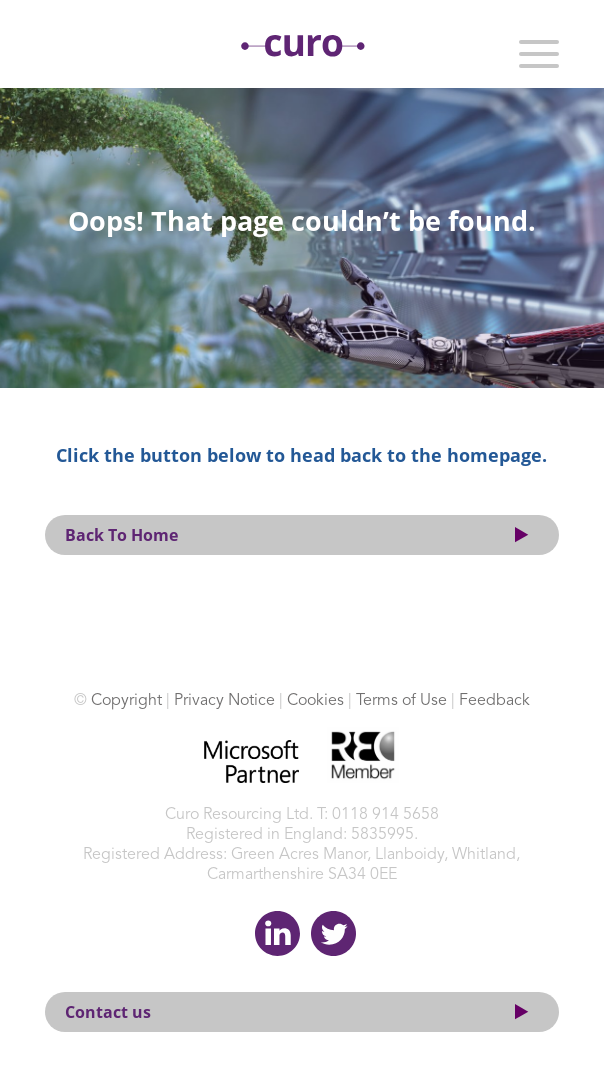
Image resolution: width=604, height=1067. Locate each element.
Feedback (494, 701)
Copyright (126, 701)
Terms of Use (401, 701)
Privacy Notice (224, 701)
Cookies (315, 701)
